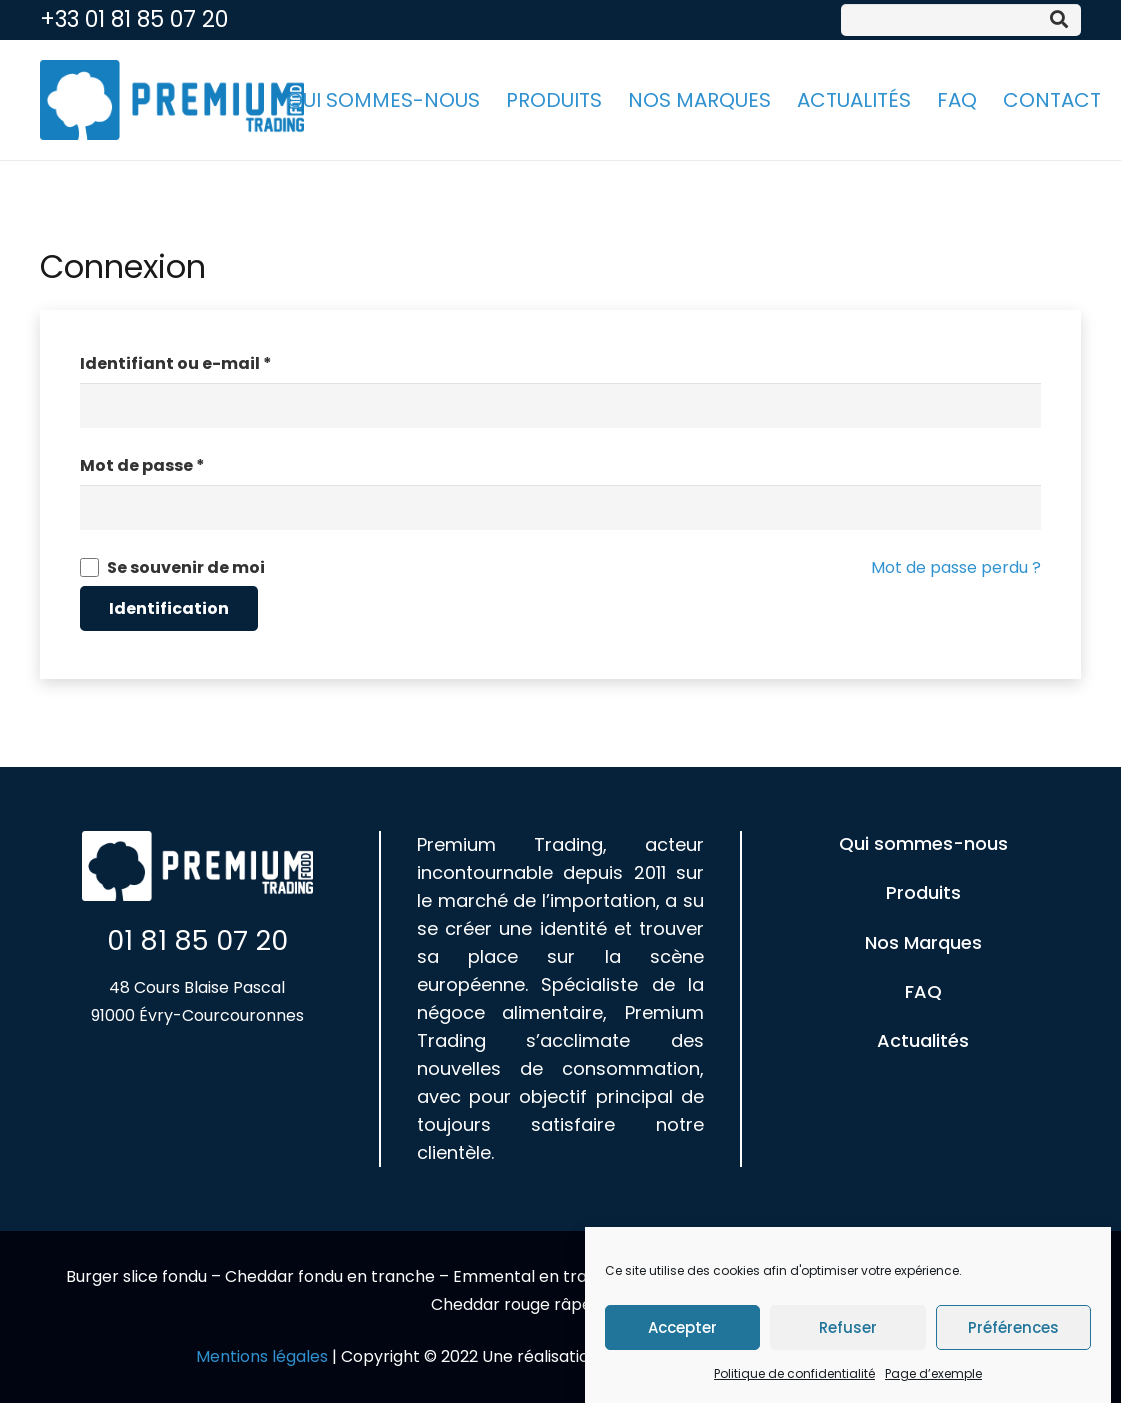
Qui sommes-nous (923, 843)
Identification (169, 608)
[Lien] (172, 100)
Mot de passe (142, 465)
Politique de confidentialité (794, 1377)
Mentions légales (262, 1356)
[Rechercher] (1059, 20)
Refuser (848, 1330)
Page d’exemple (933, 1377)
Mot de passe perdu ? (956, 567)
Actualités (923, 1040)
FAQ (923, 991)
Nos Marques (923, 942)
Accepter (682, 1330)
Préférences (1013, 1330)
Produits (923, 892)
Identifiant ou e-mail (176, 363)
